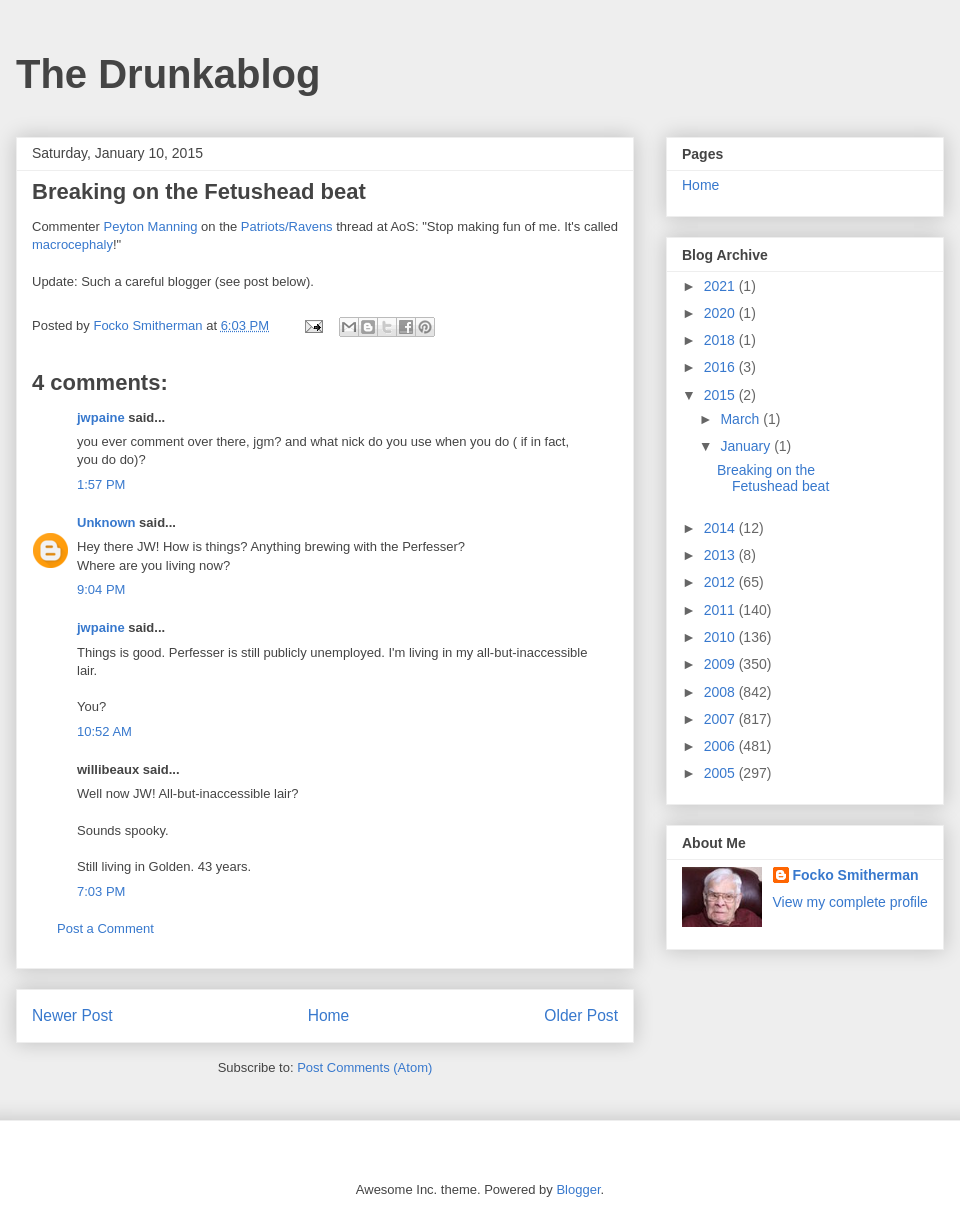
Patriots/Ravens (287, 226)
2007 (721, 719)
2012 (721, 582)
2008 (721, 692)
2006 (721, 746)
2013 (721, 555)
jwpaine (101, 417)
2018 (721, 340)
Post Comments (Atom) (364, 1067)
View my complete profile (850, 902)
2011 (721, 610)
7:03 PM (101, 891)
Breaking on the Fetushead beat (773, 478)
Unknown (106, 522)
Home (329, 1015)
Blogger (578, 1189)
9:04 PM (101, 589)
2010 (721, 637)
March (741, 419)
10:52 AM (104, 731)
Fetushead (259, 191)
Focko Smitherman (856, 875)
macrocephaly (72, 244)
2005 (721, 773)
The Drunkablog (168, 74)
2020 (721, 313)
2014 (721, 528)
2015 (721, 395)
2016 (721, 367)
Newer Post (72, 1015)
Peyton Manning (151, 226)
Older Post (581, 1015)
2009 (721, 664)
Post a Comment (105, 928)
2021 (721, 286)
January (747, 446)
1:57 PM (101, 484)
